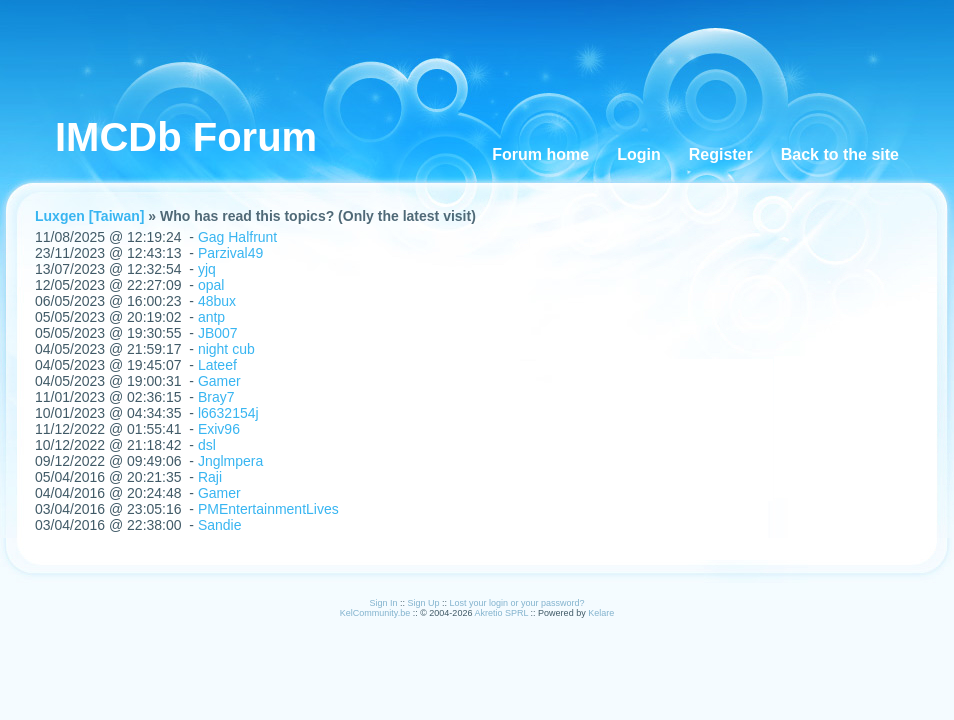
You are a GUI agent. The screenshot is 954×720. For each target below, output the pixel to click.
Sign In (383, 603)
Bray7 (216, 397)
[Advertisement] (413, 45)
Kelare (601, 613)
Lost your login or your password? (517, 603)
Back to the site (840, 154)
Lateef (217, 365)
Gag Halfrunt (237, 237)
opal (211, 285)
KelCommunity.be (376, 613)
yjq (207, 269)
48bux (217, 301)
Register (721, 154)
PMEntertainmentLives (268, 509)
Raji (210, 477)
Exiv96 (219, 429)
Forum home (540, 154)
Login (639, 154)
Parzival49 (230, 253)
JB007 (218, 333)
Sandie (220, 525)
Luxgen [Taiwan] (89, 216)
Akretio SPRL (502, 613)
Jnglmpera (230, 461)
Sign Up (423, 603)
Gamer (219, 381)
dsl (207, 445)
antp (211, 317)
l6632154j (228, 413)
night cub (226, 349)
